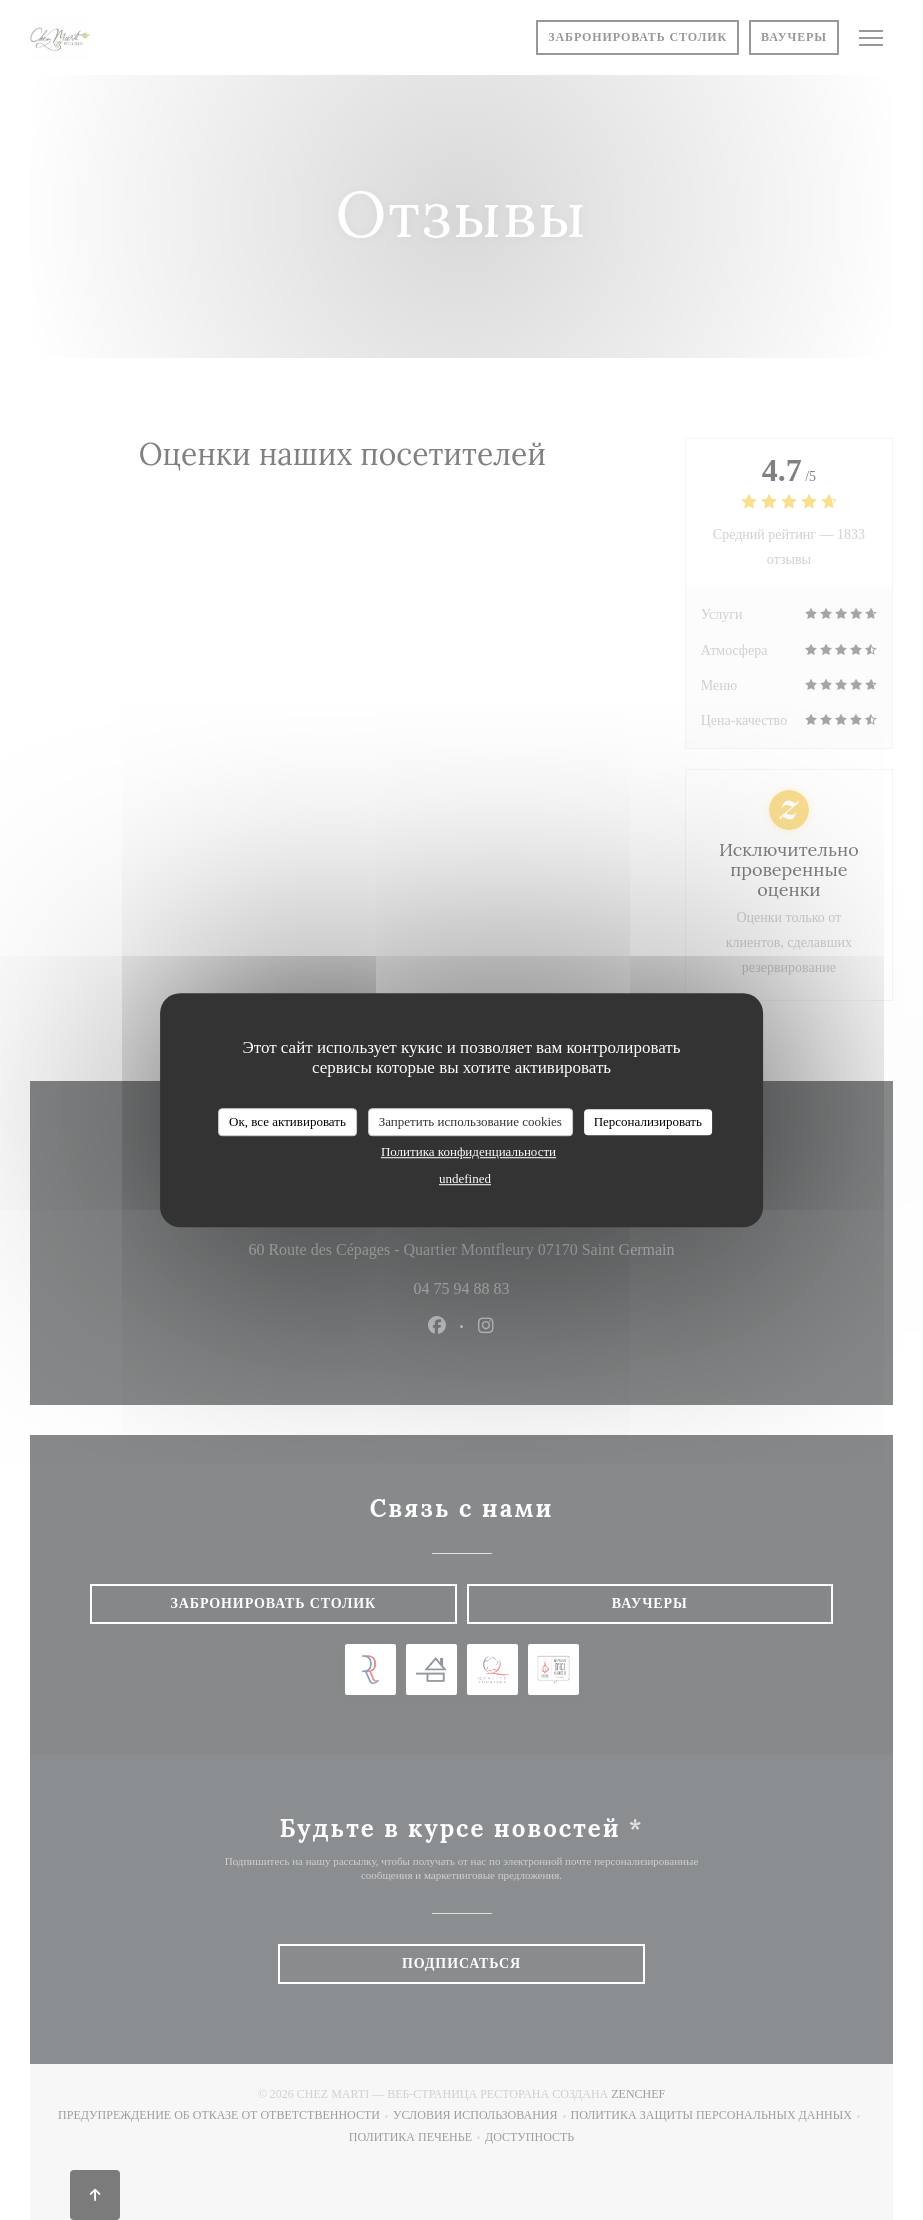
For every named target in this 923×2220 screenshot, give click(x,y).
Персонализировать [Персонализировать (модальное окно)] (648, 1121)
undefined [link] (465, 1178)
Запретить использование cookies (470, 1121)
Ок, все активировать (287, 1121)
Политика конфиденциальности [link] (468, 1151)
